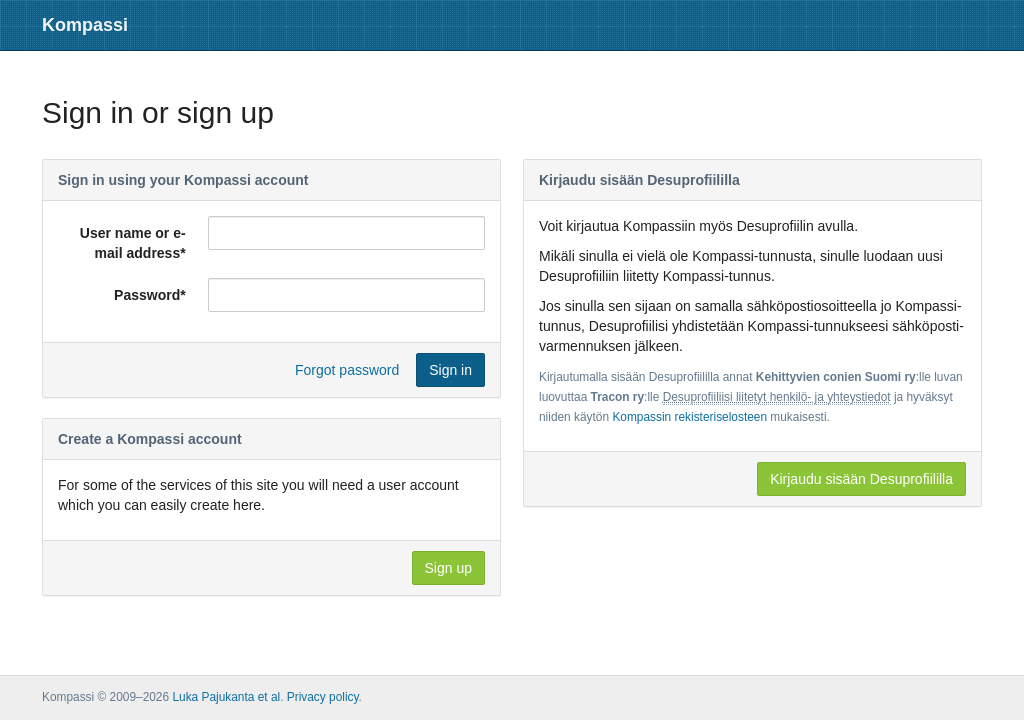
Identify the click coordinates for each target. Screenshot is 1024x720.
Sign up (448, 568)
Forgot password (347, 370)
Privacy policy (323, 697)
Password (150, 295)
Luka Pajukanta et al (226, 697)
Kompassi (85, 25)
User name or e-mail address (133, 243)
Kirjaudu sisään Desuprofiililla (861, 479)
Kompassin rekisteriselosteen (689, 417)
